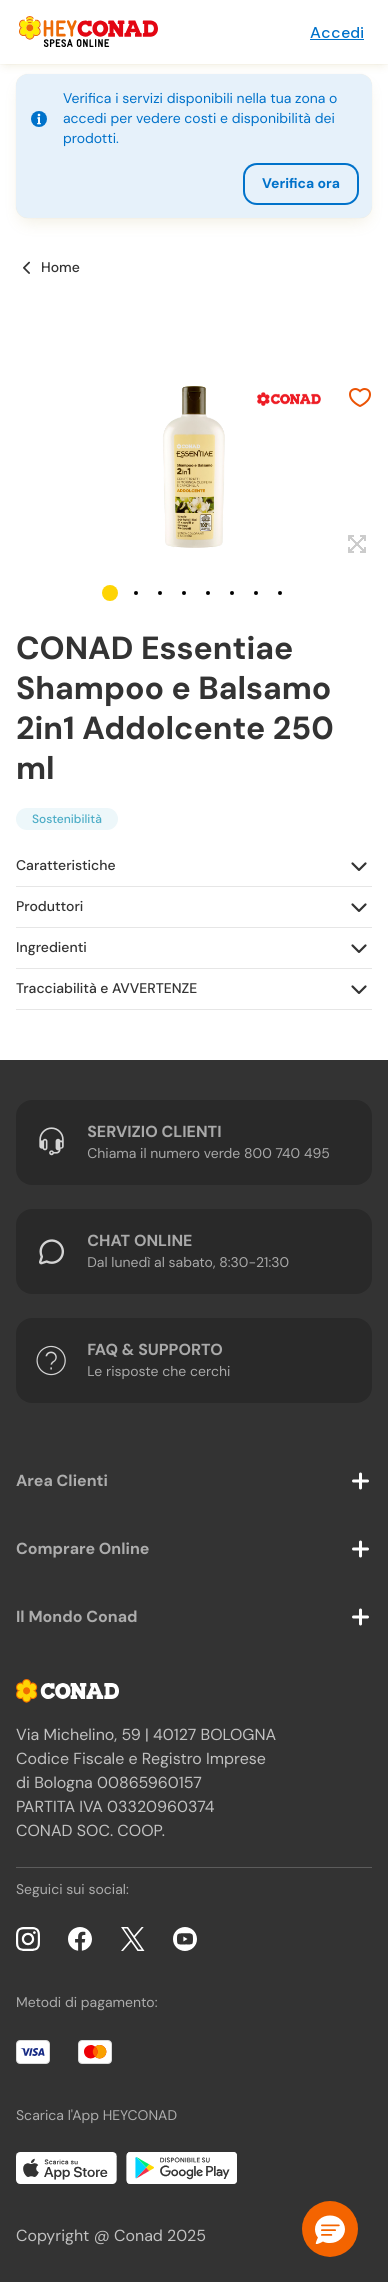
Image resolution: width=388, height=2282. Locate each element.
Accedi (337, 32)
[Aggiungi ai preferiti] (360, 400)
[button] (110, 593)
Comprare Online (82, 1548)
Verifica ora (301, 184)
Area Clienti (62, 1480)
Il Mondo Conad (77, 1616)
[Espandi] (354, 545)
